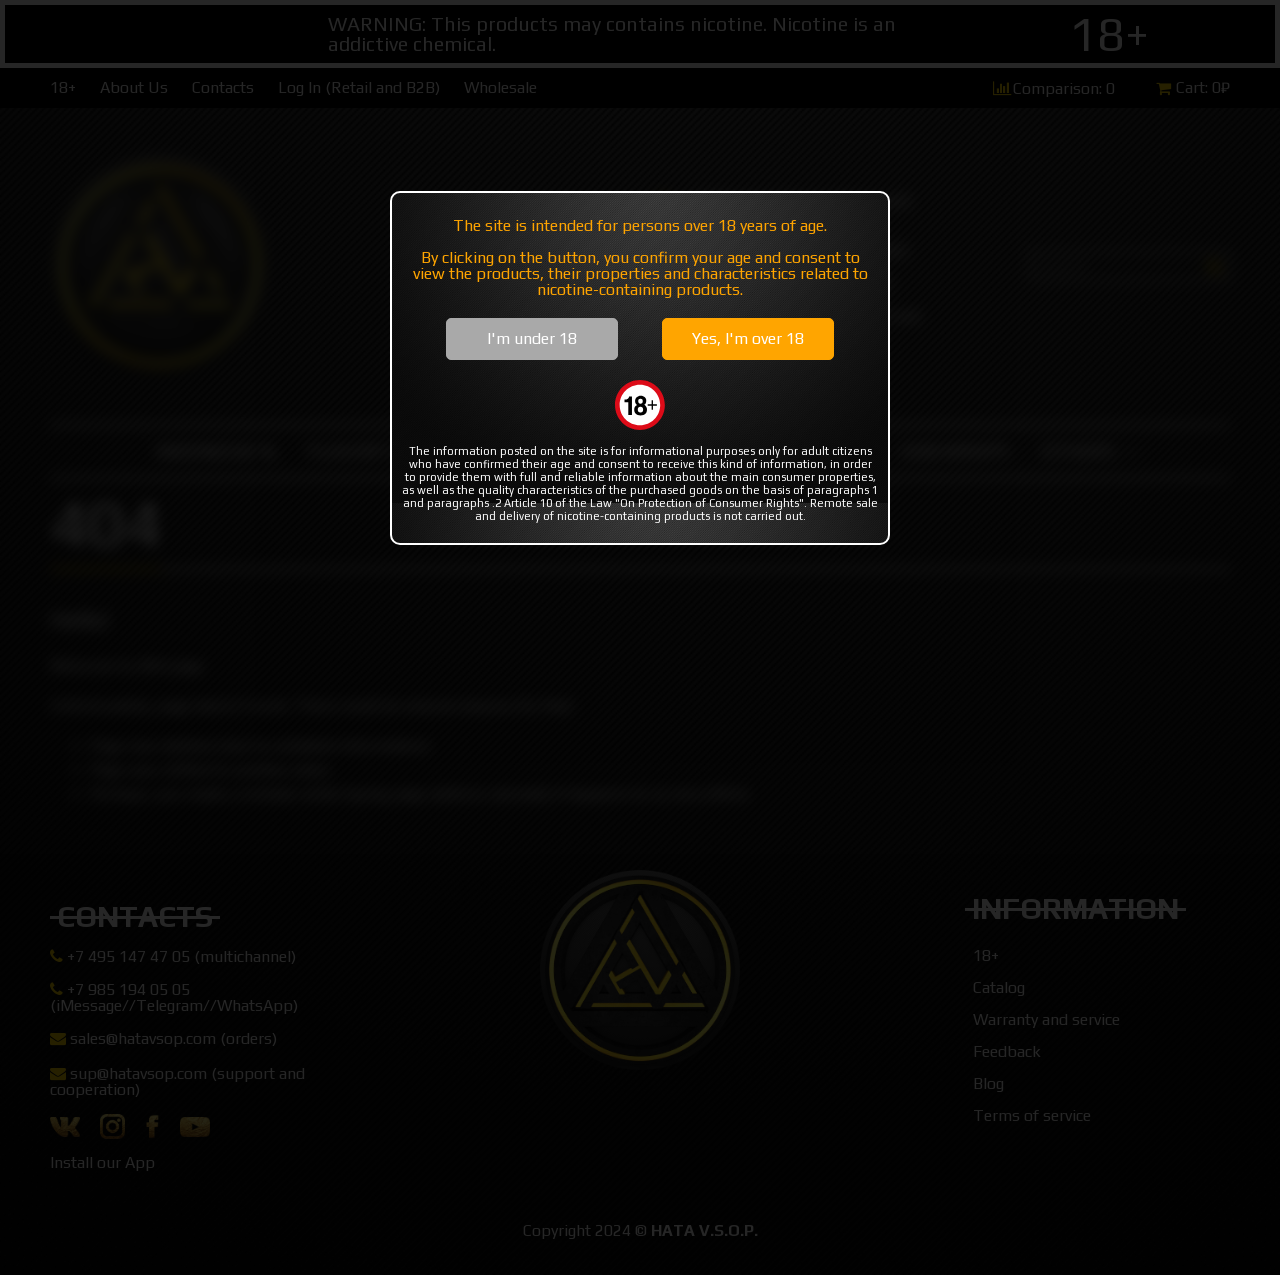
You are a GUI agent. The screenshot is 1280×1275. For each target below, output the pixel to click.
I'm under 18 (532, 338)
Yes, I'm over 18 (748, 338)
